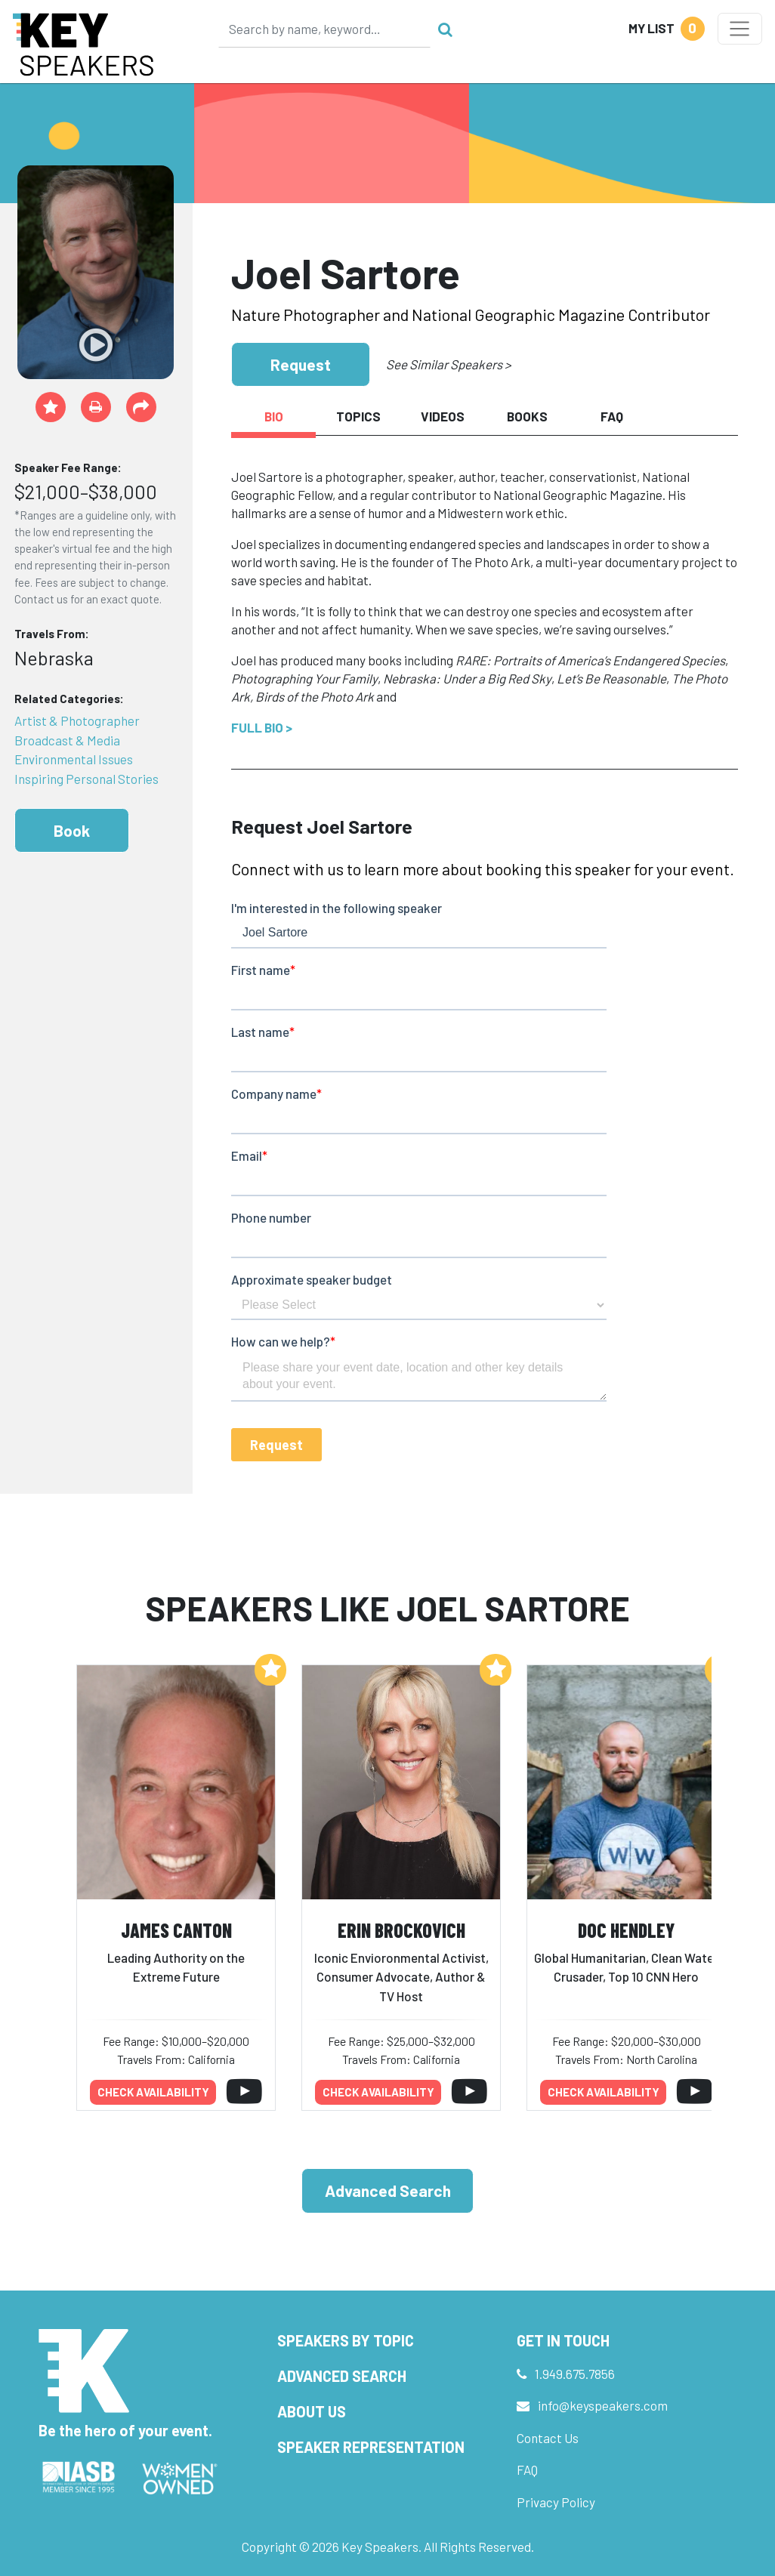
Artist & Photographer (77, 720)
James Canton (176, 1930)
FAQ (527, 2469)
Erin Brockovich (401, 1930)
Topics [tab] (358, 416)
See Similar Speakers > (448, 364)
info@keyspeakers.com (603, 2405)
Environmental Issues (73, 759)
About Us (311, 2411)
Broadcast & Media (67, 740)
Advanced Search (388, 2190)
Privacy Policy (556, 2502)
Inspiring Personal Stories (86, 778)
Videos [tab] (443, 416)
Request (300, 364)
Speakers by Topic (345, 2340)
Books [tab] (527, 416)
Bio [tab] (273, 416)
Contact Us (548, 2437)
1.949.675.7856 (575, 2373)
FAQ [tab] (612, 416)
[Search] (324, 29)
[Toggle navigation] (740, 29)
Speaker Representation (371, 2447)
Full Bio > (261, 727)
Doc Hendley (626, 1930)
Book (72, 830)
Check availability (153, 2092)
